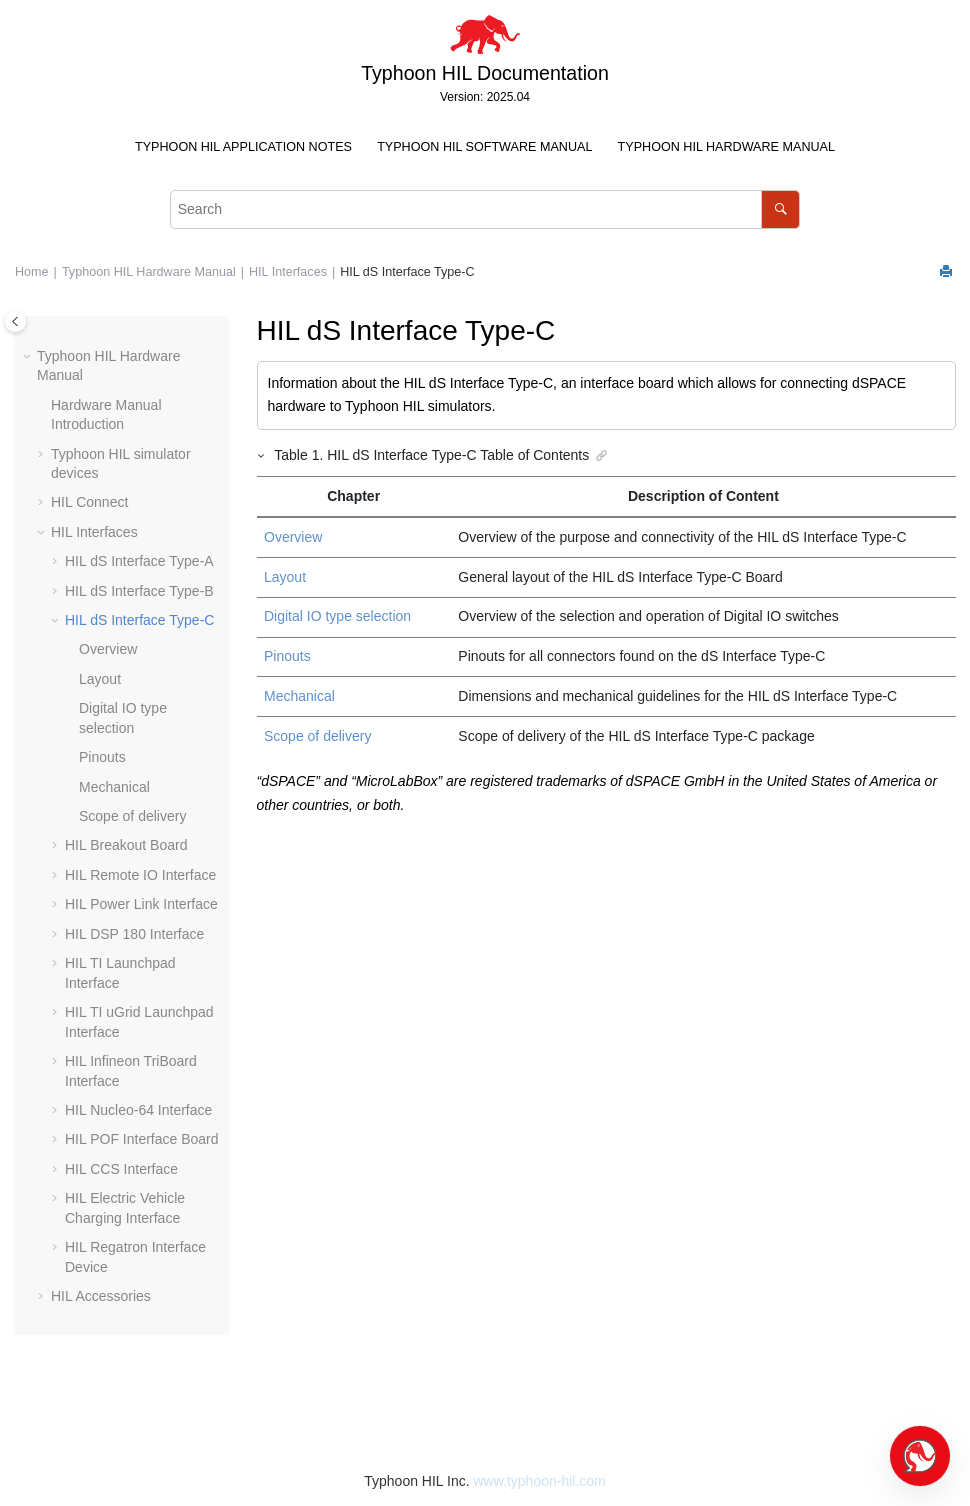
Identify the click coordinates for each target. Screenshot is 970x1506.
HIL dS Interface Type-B (139, 591)
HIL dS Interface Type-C (407, 272)
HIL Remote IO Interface (140, 875)
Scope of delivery (132, 816)
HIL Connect (89, 502)
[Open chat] (920, 1456)
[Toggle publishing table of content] (15, 321)
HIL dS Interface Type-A (139, 561)
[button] (29, 357)
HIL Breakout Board (126, 845)
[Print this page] (948, 272)
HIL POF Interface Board (142, 1139)
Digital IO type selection (337, 616)
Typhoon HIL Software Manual (484, 147)
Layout (100, 679)
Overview (108, 649)
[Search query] (485, 209)
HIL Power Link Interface (141, 904)
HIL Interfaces (288, 272)
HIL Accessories (101, 1296)
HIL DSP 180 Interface (134, 934)
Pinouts (102, 757)
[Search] (780, 209)
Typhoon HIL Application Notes (243, 147)
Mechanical (114, 787)
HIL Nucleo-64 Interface (138, 1110)
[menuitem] (243, 147)
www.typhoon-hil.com (539, 1481)
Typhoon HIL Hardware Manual (726, 147)
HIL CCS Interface (121, 1169)
